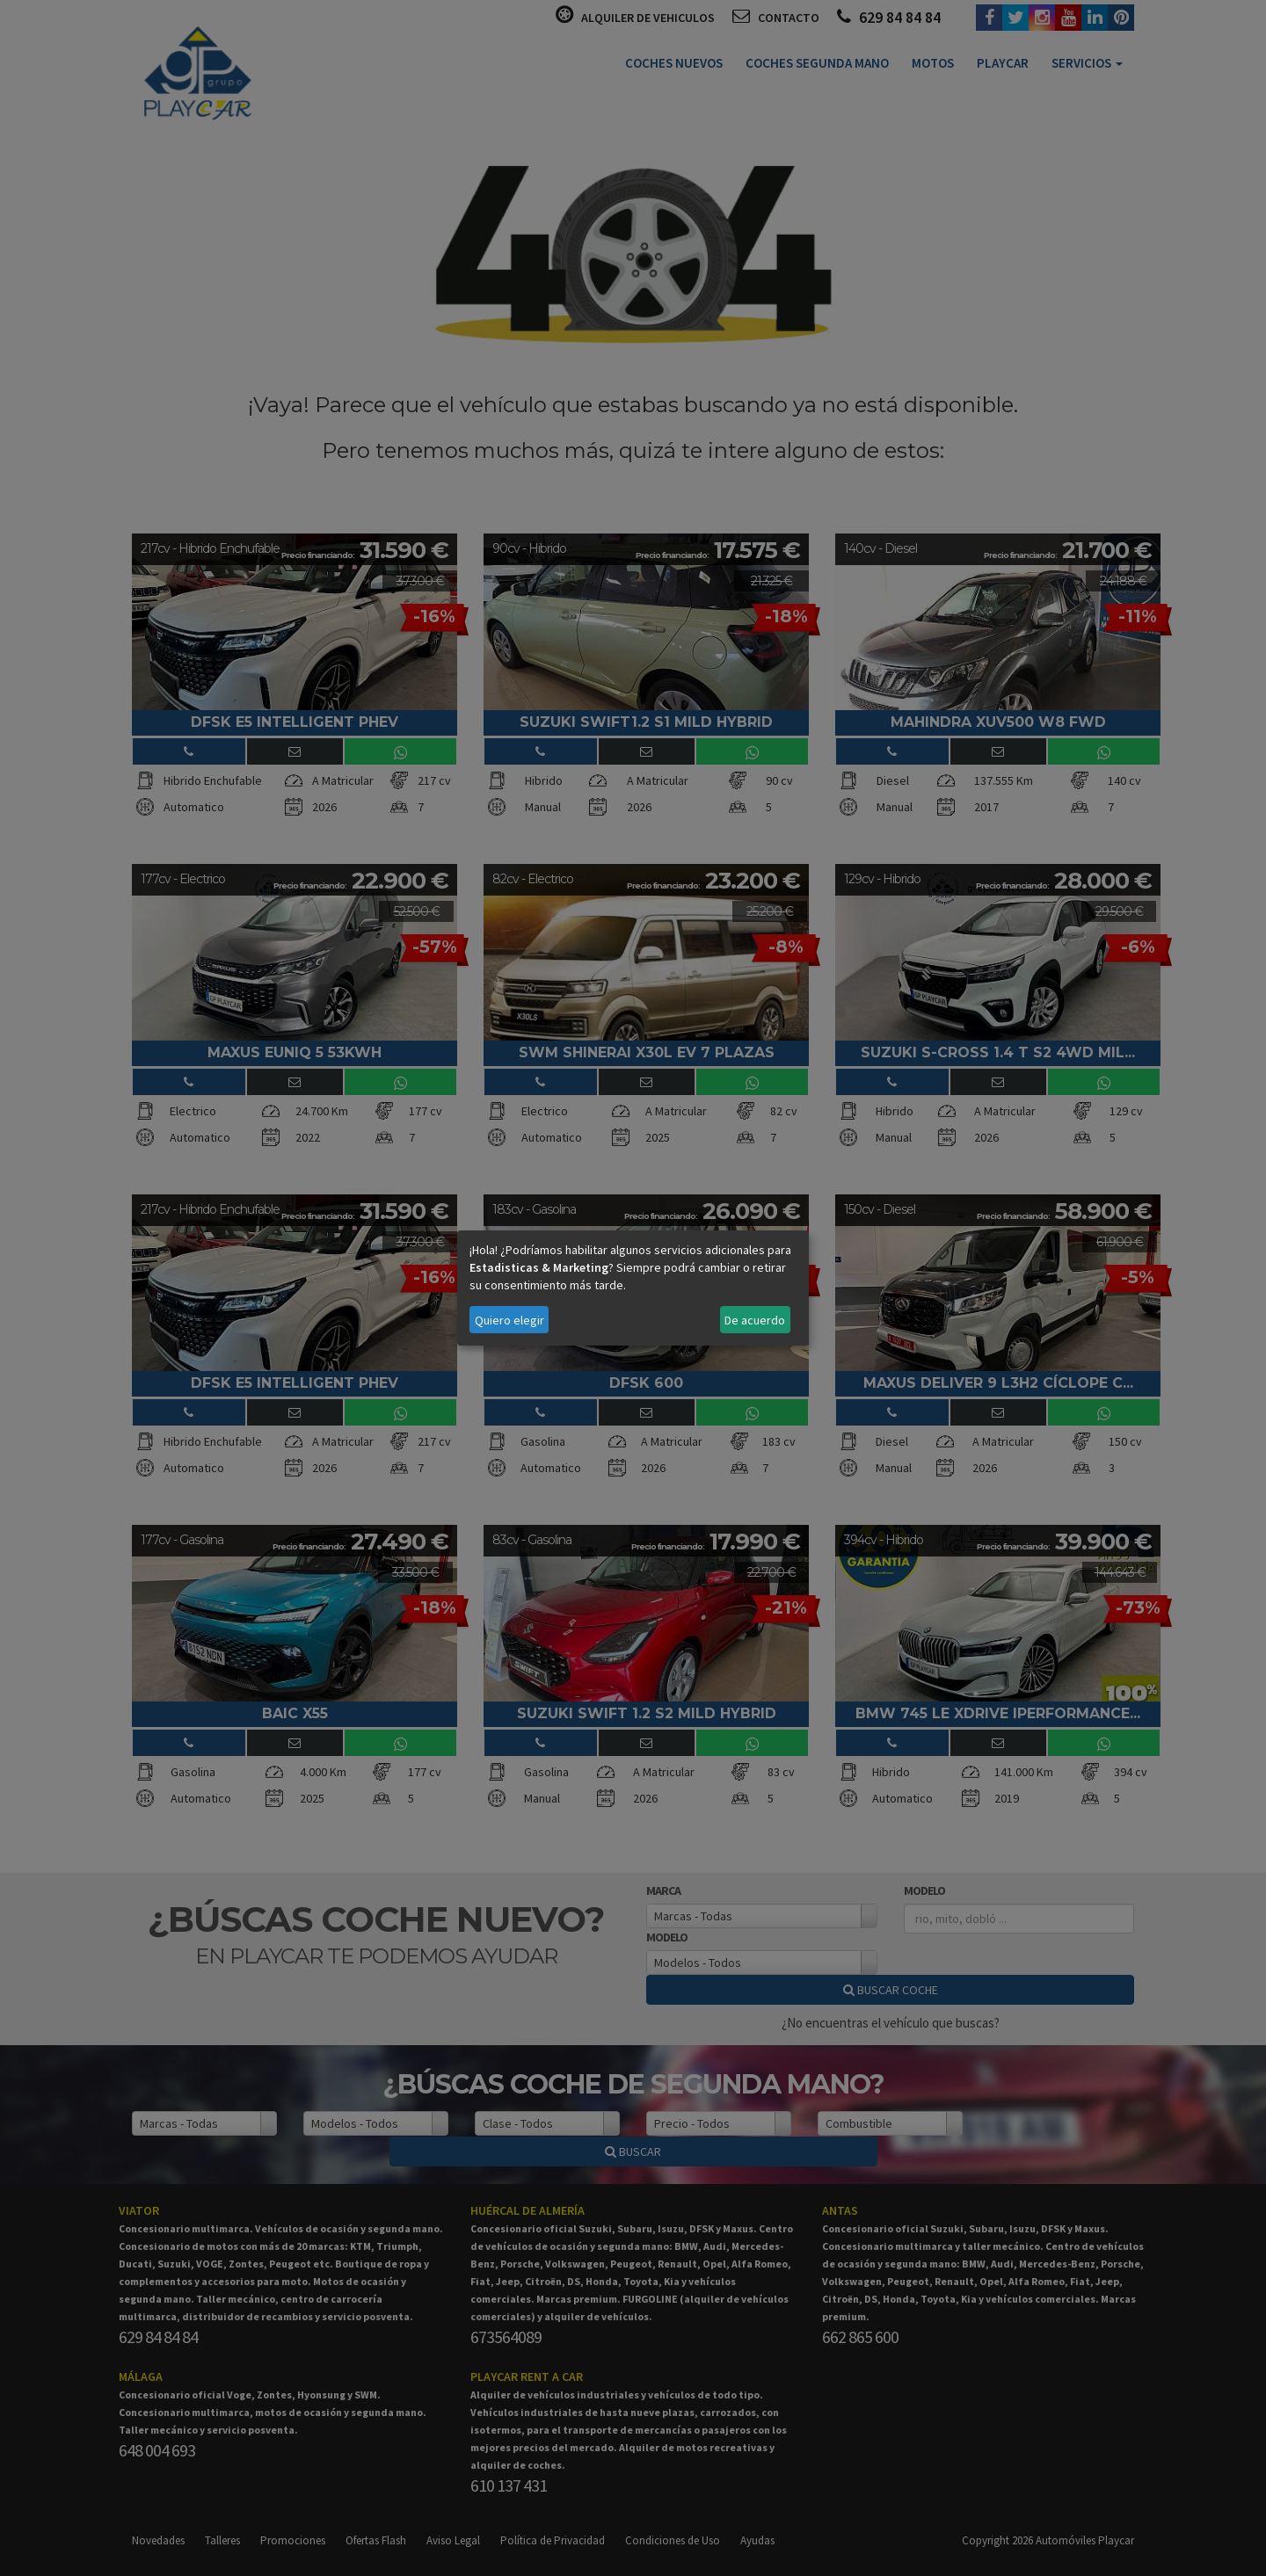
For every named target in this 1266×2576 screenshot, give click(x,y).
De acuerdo (754, 1320)
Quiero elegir (509, 1320)
